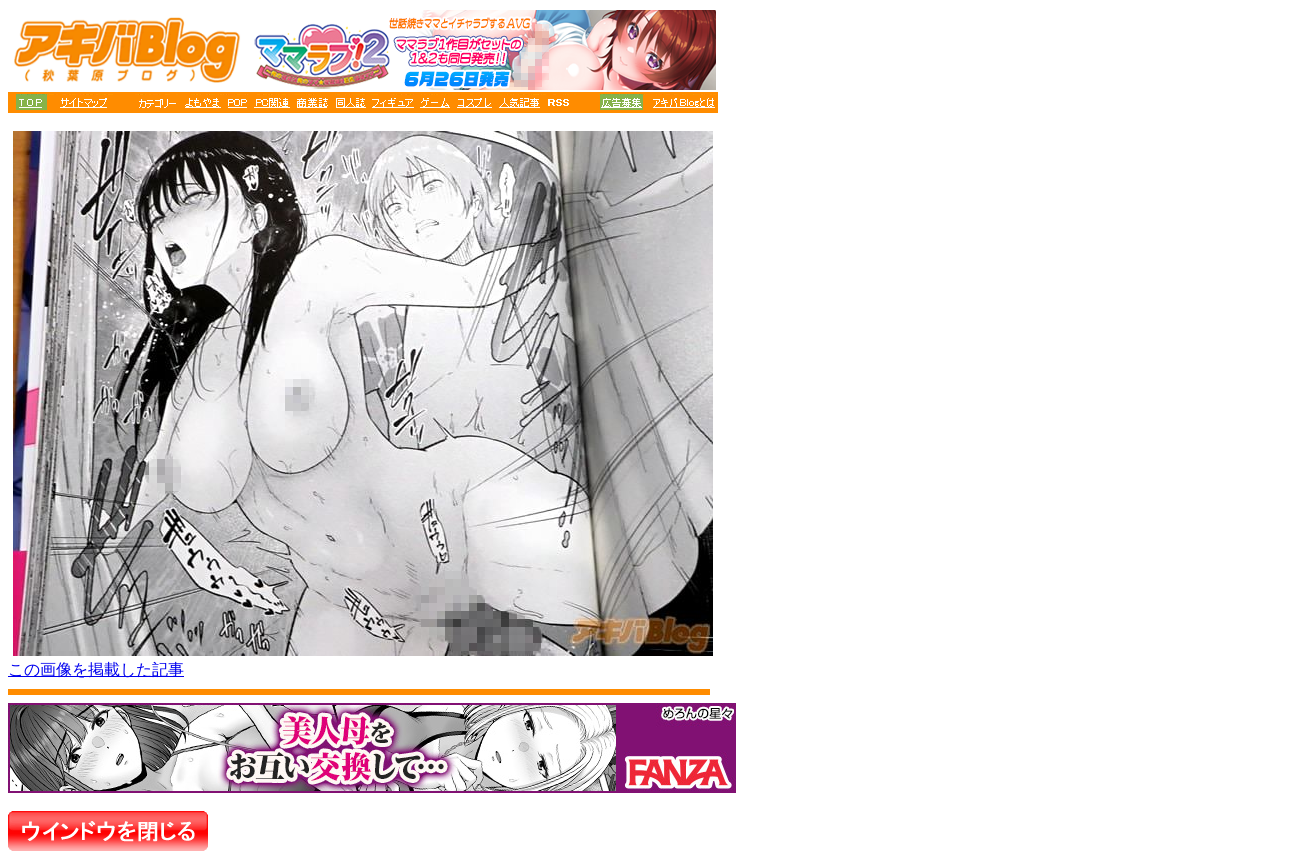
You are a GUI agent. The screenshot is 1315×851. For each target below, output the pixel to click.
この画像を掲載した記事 (96, 669)
